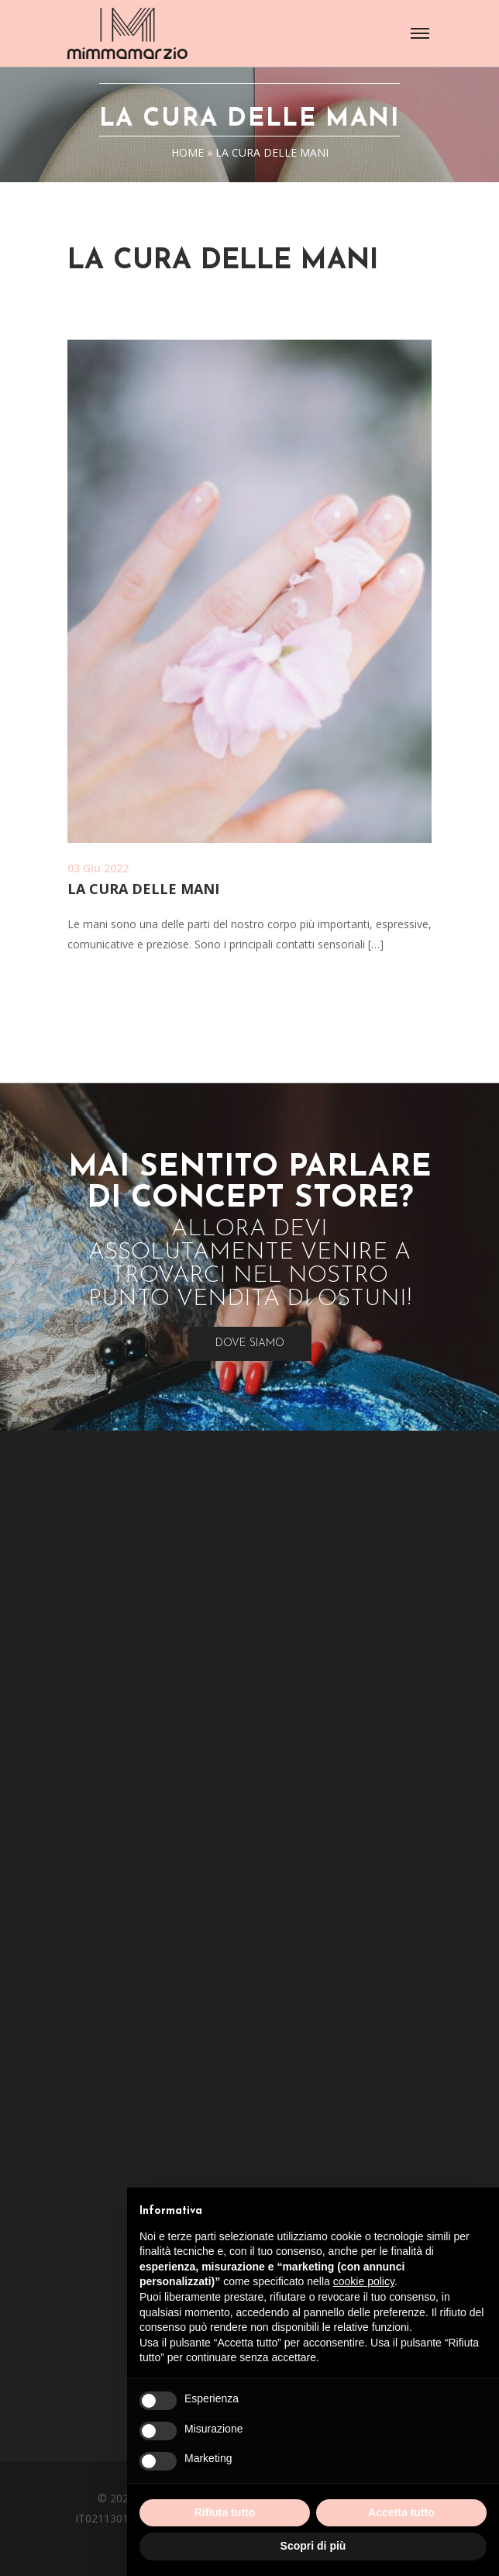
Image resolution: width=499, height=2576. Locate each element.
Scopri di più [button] (313, 2546)
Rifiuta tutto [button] (225, 2512)
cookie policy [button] (363, 2281)
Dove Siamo (249, 1343)
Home (187, 152)
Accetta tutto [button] (401, 2512)
